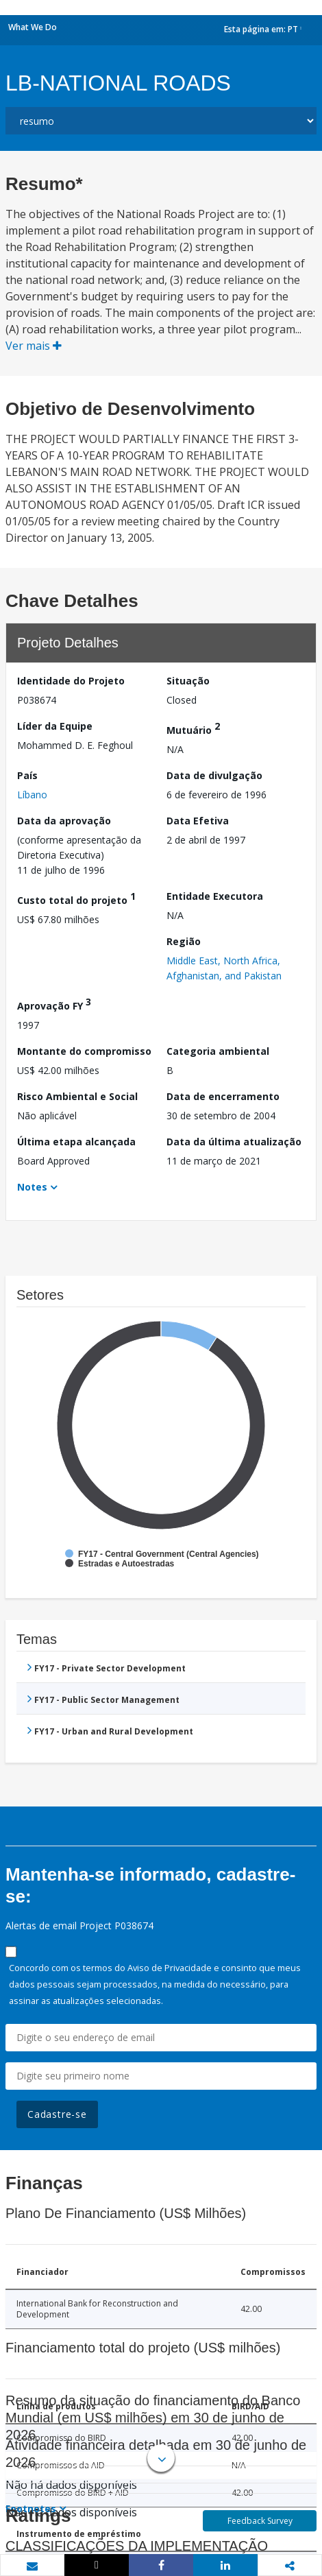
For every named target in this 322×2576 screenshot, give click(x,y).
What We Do (32, 27)
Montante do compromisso (84, 1051)
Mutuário (193, 728)
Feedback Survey (260, 2521)
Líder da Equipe (54, 725)
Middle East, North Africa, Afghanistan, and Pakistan (224, 968)
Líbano (32, 794)
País (27, 775)
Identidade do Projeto (71, 680)
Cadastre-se (57, 2114)
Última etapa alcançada (76, 1141)
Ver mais (33, 345)
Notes (32, 1186)
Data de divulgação (214, 775)
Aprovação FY (54, 1003)
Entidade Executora (214, 896)
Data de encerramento (223, 1096)
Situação (188, 680)
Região (183, 941)
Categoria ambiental (217, 1051)
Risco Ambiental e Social (77, 1096)
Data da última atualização (233, 1141)
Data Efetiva (197, 820)
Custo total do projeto (76, 898)
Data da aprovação (64, 820)
